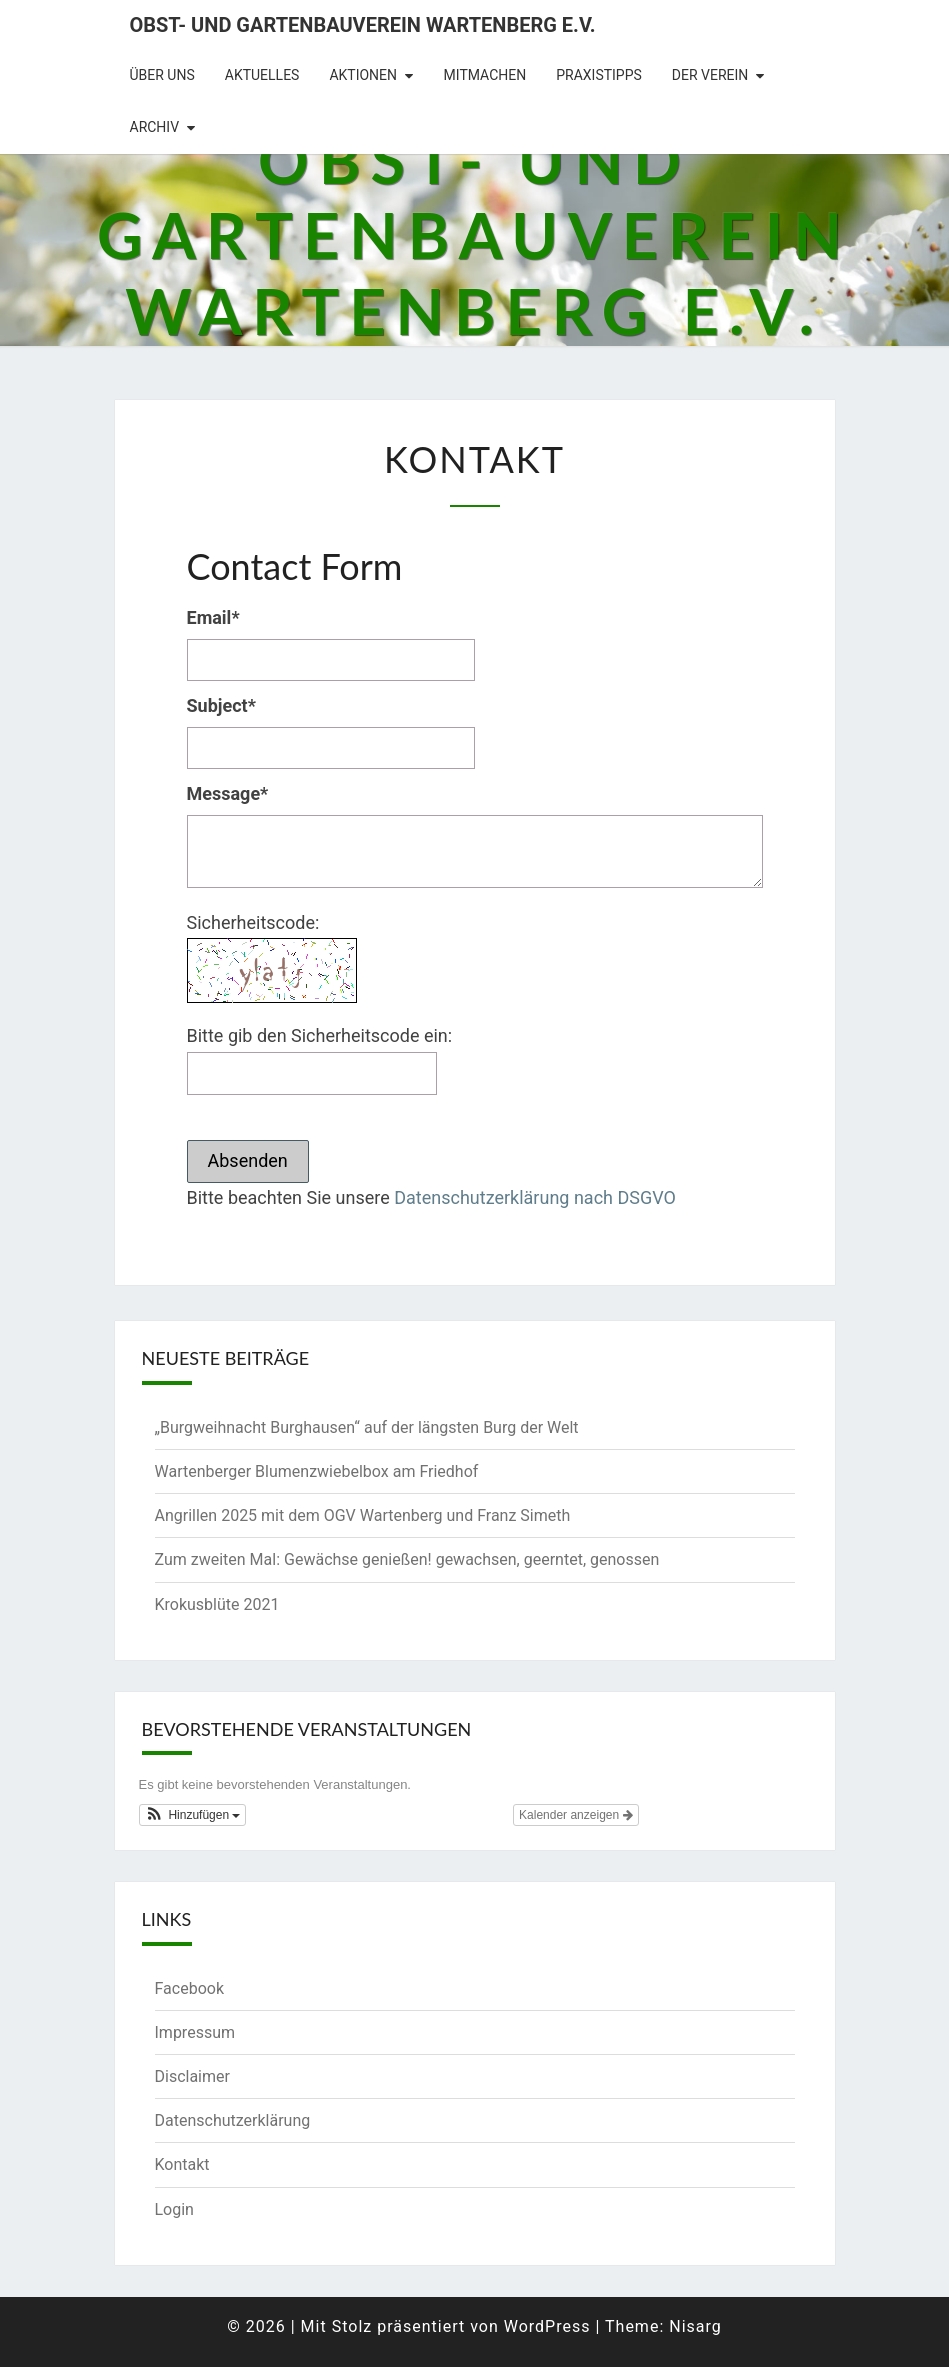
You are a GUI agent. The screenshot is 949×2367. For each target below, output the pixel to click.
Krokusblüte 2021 (217, 1604)
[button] (193, 1815)
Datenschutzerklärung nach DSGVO (535, 1197)
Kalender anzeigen (575, 1815)
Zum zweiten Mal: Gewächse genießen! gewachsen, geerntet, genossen (407, 1559)
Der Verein (710, 75)
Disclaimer (192, 2076)
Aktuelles (262, 75)
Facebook (189, 1988)
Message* (228, 793)
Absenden (248, 1160)
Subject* (221, 705)
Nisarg (695, 2326)
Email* (213, 617)
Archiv (155, 127)
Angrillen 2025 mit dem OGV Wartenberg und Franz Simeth (363, 1515)
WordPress (547, 2326)
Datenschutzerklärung (233, 2120)
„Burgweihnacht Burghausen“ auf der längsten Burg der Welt (367, 1427)
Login (174, 2209)
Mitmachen (485, 75)
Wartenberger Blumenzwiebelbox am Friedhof (317, 1471)
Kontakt (182, 2164)
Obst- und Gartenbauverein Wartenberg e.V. (363, 25)
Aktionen (363, 75)
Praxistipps (599, 75)
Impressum (195, 2032)
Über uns (162, 75)
